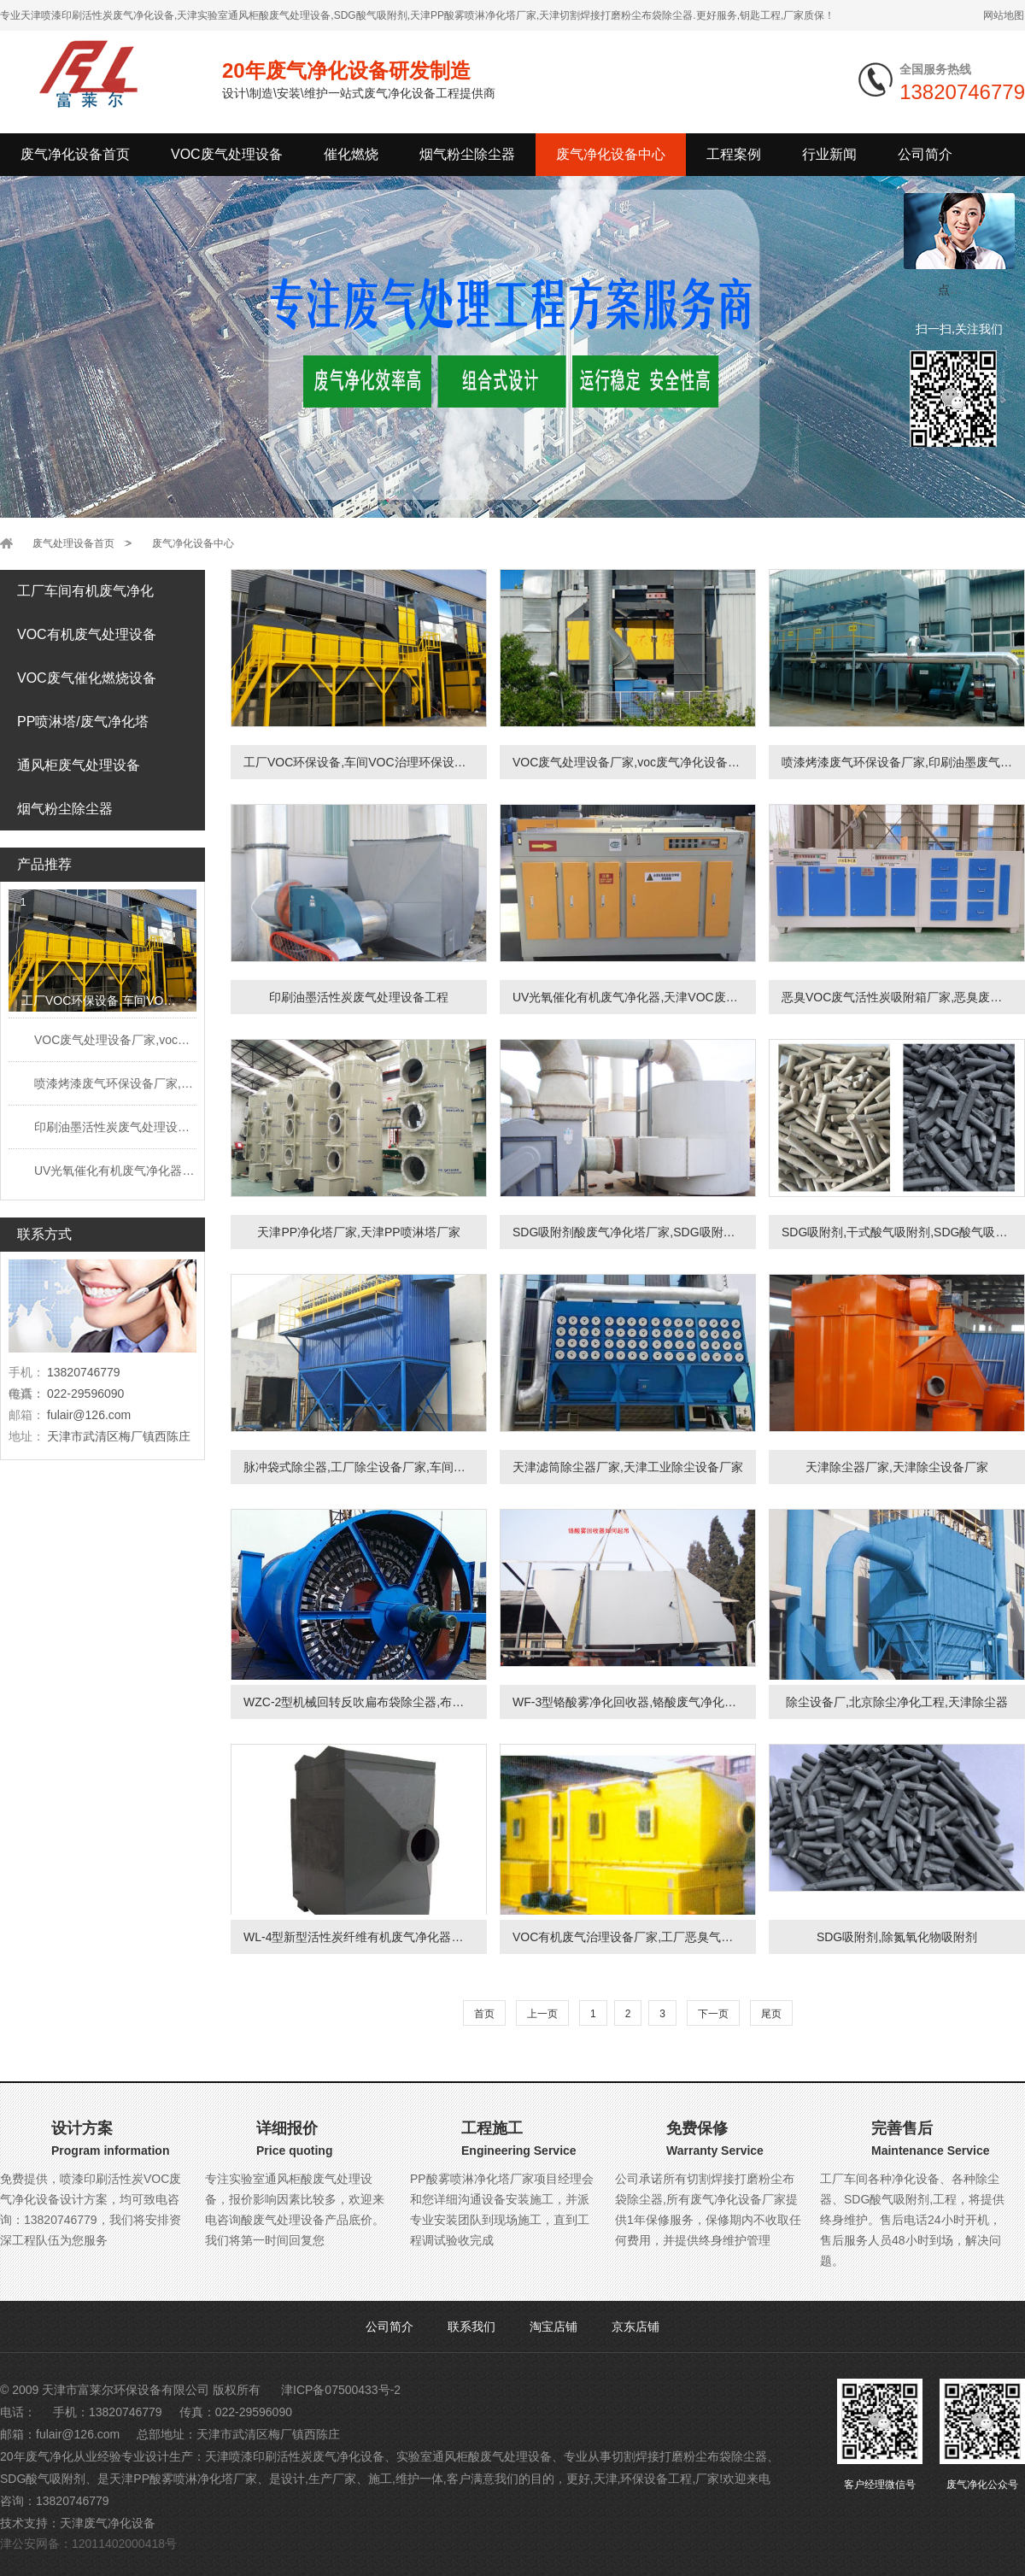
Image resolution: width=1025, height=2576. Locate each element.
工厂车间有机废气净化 (85, 591)
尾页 (771, 2014)
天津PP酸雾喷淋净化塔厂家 (183, 2478)
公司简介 (389, 2326)
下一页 (713, 2014)
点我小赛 (962, 289)
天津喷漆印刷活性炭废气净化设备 (294, 2456)
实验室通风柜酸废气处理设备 (474, 2456)
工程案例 (733, 154)
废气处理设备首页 (73, 543)
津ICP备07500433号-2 (341, 2390)
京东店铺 (635, 2326)
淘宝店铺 (553, 2326)
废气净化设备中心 (610, 154)
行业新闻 (829, 154)
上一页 (542, 2014)
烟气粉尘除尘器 (467, 154)
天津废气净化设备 (107, 2523)
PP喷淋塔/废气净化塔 (83, 721)
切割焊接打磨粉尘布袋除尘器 (689, 2456)
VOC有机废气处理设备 (86, 634)
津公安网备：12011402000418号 (88, 2543)
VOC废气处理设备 (227, 154)
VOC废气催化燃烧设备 (86, 678)
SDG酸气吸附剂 (42, 2478)
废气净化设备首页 (75, 154)
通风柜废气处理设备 (78, 765)
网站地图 (1003, 15)
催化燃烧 (351, 154)
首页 (484, 2014)
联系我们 (471, 2326)
